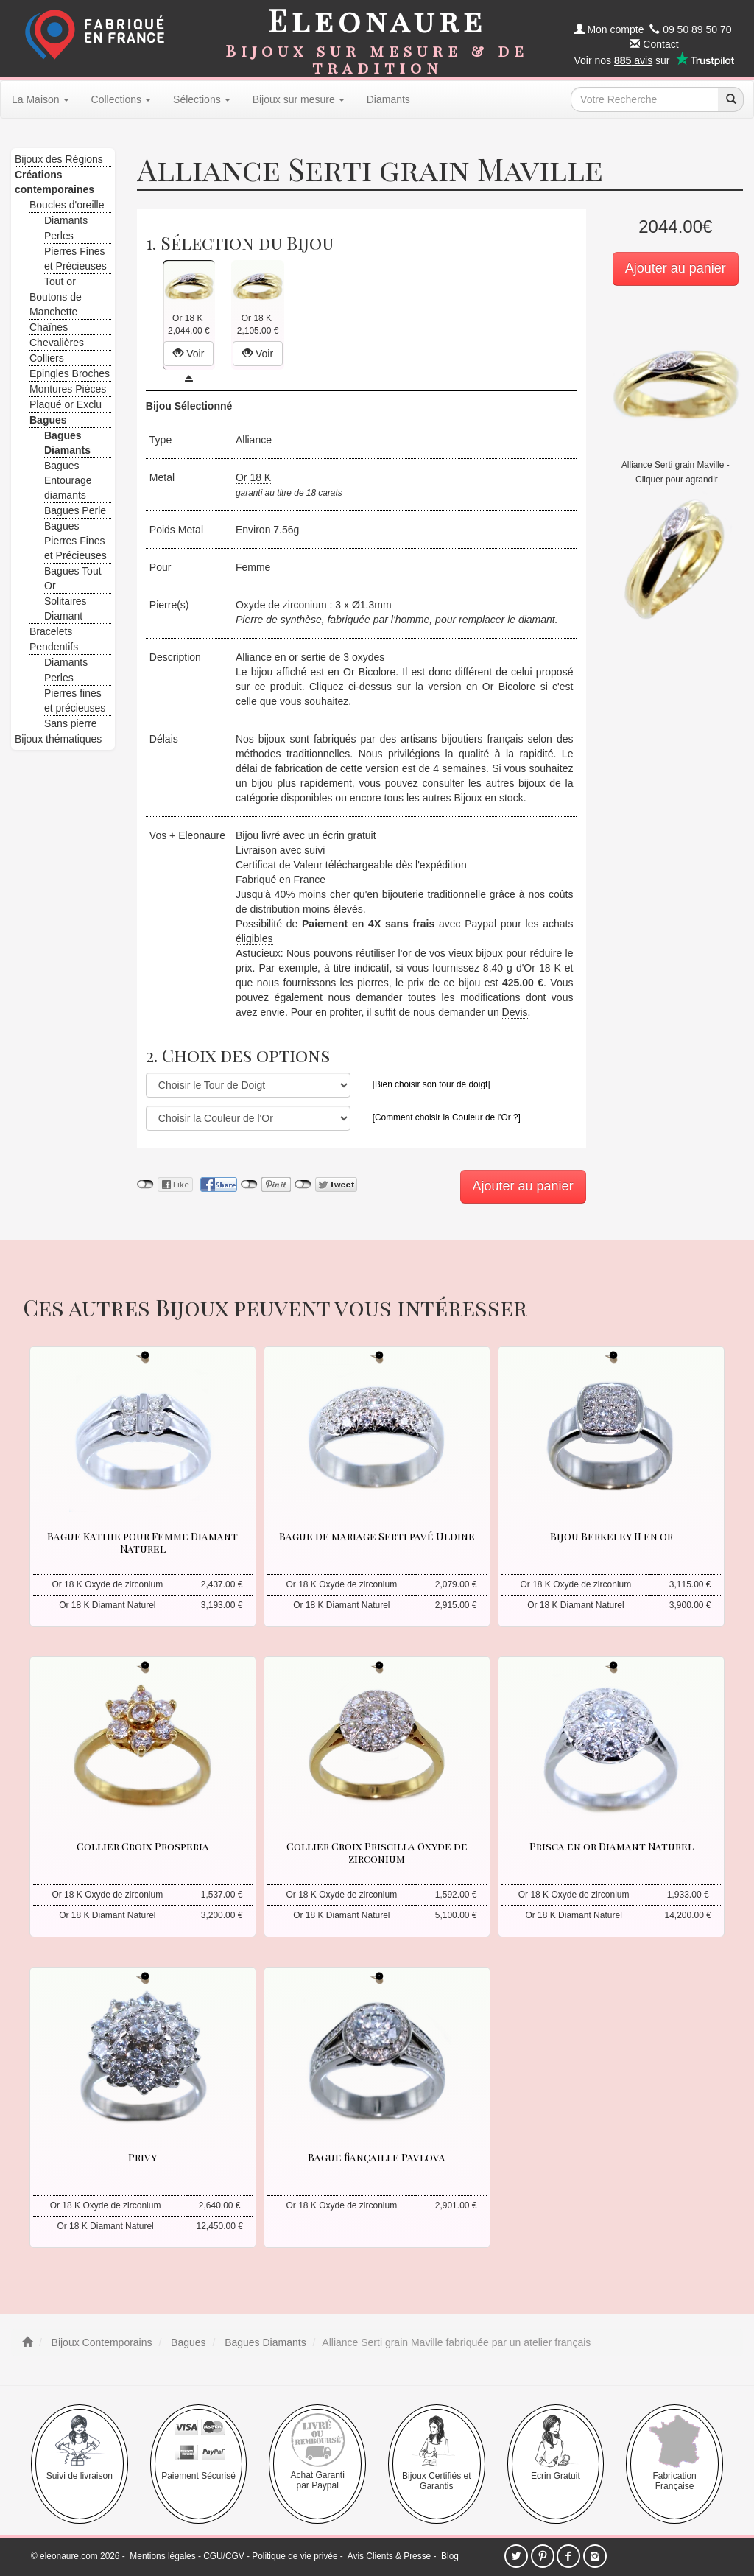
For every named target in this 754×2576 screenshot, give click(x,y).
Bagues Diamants (264, 2342)
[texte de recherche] (644, 99)
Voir (188, 353)
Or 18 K (253, 477)
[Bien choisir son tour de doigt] (431, 1084)
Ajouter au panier (675, 268)
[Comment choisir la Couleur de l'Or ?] (447, 1117)
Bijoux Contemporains (100, 2342)
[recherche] (730, 99)
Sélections (201, 99)
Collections (121, 99)
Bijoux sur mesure (299, 99)
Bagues (186, 2342)
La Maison (40, 99)
